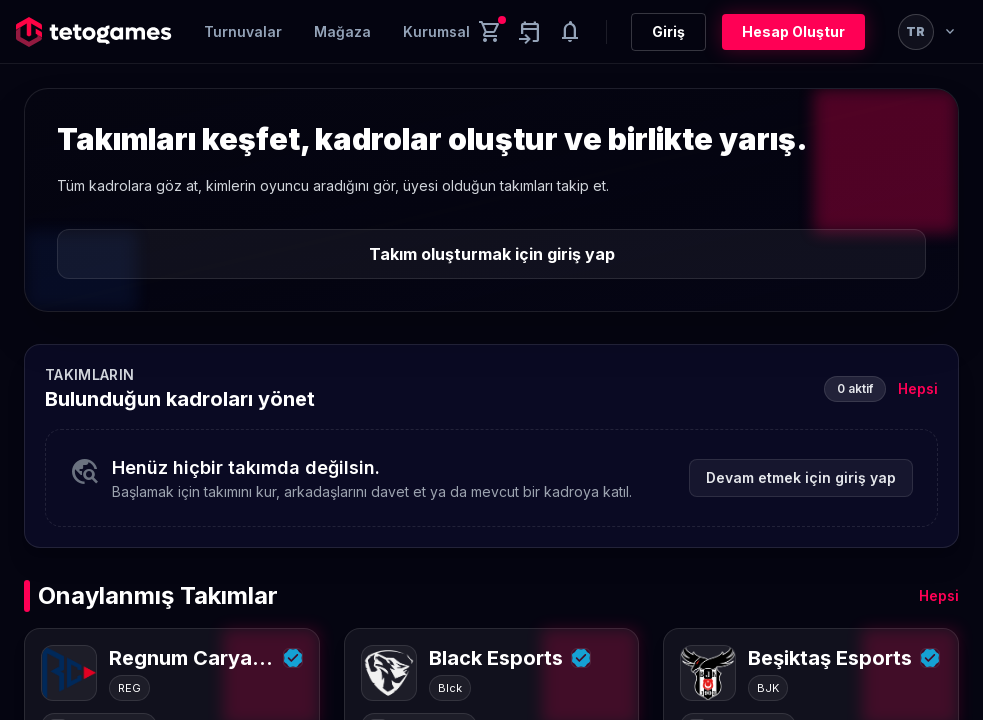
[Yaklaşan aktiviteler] (530, 32)
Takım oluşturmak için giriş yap (492, 254)
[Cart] (490, 32)
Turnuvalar (243, 31)
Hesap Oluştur (793, 31)
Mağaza (342, 31)
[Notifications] (570, 32)
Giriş (668, 31)
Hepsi (918, 388)
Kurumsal (436, 31)
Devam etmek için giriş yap (801, 477)
